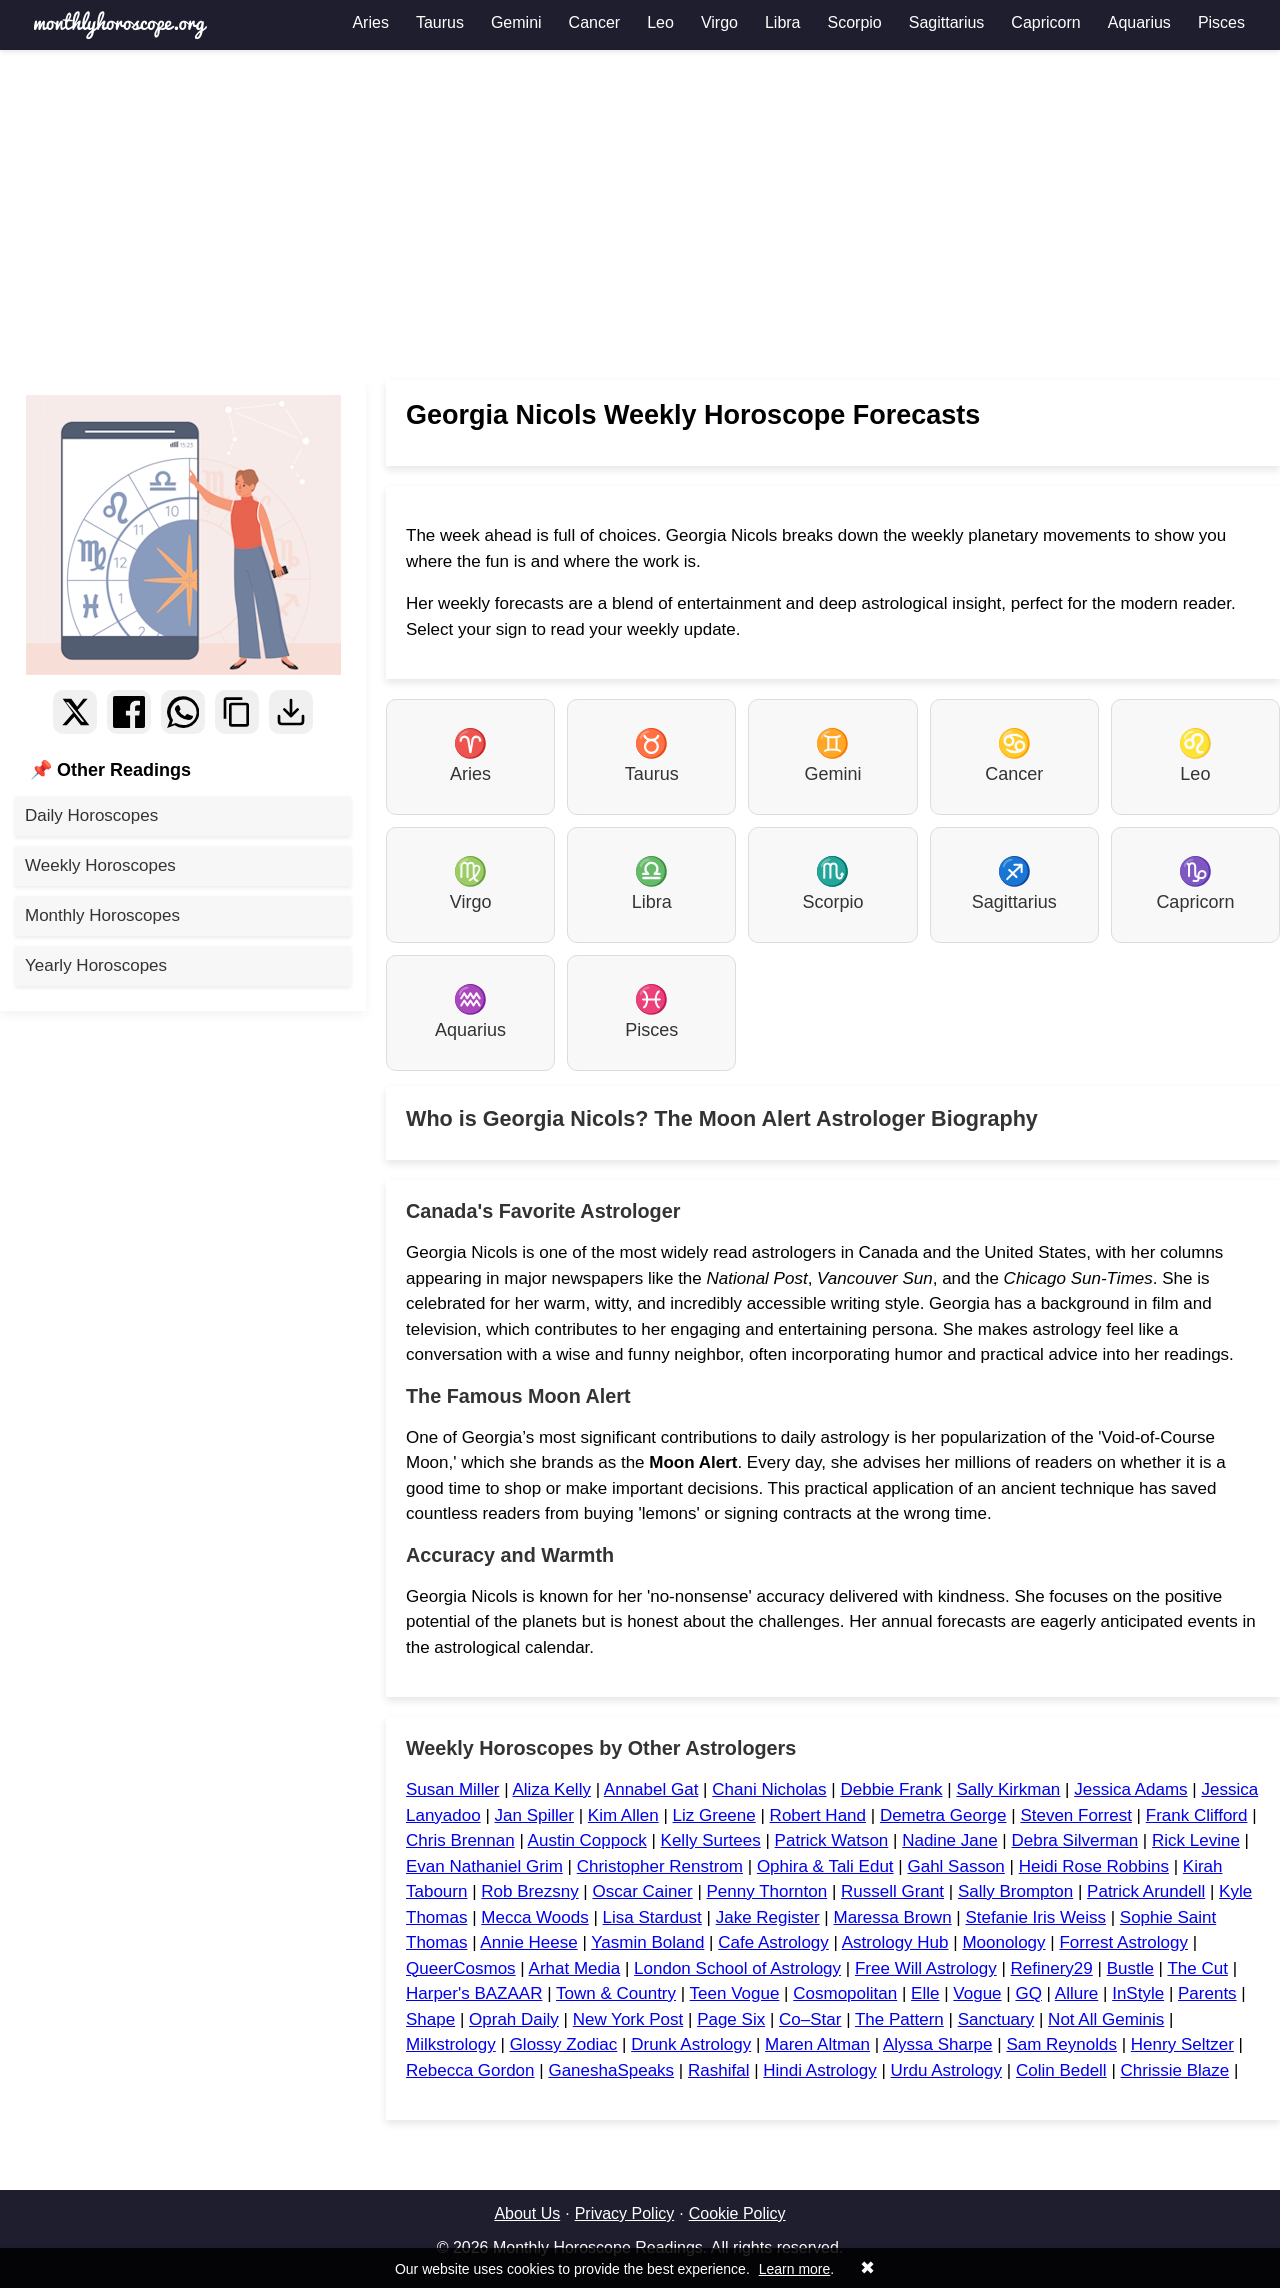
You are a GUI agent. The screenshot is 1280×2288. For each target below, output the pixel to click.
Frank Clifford (1197, 1815)
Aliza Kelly (551, 1789)
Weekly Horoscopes (100, 865)
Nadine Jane (949, 1840)
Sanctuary (996, 2019)
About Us (527, 2213)
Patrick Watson (832, 1840)
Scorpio (855, 22)
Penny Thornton (767, 1891)
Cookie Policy (737, 2213)
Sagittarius (947, 22)
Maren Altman (817, 2044)
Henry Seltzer (1182, 2044)
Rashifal (718, 2070)
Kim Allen (623, 1815)
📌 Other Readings (110, 770)
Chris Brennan (460, 1840)
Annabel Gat (651, 1789)
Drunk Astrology (691, 2044)
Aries (370, 22)
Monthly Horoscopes (102, 915)
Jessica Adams (1130, 1789)
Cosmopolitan (845, 1993)
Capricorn (1045, 22)
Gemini (516, 22)
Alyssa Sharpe (938, 2044)
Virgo (719, 22)
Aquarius (1139, 22)
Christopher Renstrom (660, 1866)
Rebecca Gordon (470, 2070)
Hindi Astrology (819, 2070)
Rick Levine (1196, 1840)
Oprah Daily (514, 2019)
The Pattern (899, 2019)
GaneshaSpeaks (611, 2070)
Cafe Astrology (773, 1942)
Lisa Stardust (652, 1917)
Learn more (795, 2269)
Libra (783, 22)
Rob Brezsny (529, 1891)
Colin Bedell (1061, 2070)
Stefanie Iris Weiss (1035, 1917)
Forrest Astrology (1123, 1942)
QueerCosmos (461, 1968)
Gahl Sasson (955, 1866)
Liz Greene (714, 1815)
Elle (925, 1993)
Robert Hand (818, 1815)
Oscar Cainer (643, 1891)
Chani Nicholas (769, 1789)
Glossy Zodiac (564, 2044)
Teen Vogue (735, 1993)
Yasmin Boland (647, 1942)
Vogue (977, 1993)
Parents (1207, 1993)
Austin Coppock (587, 1840)
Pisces (1221, 22)
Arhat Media (575, 1968)
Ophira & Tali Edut (825, 1866)
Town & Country (616, 1993)
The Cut (1197, 1968)
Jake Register (768, 1917)
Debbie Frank (891, 1789)
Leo (660, 22)
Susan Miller (453, 1789)
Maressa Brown (893, 1917)
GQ (1028, 1993)
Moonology (1003, 1942)
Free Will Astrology (926, 1968)
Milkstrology (451, 2044)
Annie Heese (528, 1942)
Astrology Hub (895, 1942)
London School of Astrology (737, 1968)
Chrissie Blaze (1175, 2070)
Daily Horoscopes (91, 815)
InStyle (1138, 1993)
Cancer (595, 22)
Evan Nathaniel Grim (484, 1866)
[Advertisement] (640, 215)
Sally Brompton (1015, 1891)
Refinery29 (1052, 1968)
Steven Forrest (1076, 1815)
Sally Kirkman (1008, 1789)
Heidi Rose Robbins (1094, 1866)
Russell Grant (892, 1891)
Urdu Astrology (947, 2070)
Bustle (1130, 1968)
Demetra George (943, 1815)
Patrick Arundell (1146, 1891)
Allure (1076, 1993)
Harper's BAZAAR (474, 1993)
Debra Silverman (1075, 1840)
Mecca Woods (534, 1917)
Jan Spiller (534, 1815)
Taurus (440, 22)
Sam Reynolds (1061, 2044)
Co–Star (810, 2019)
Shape (430, 2019)
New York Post (628, 2019)
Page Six (731, 2019)
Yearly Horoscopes (96, 965)
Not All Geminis (1106, 2019)
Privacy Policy (625, 2213)
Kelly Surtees (711, 1840)
